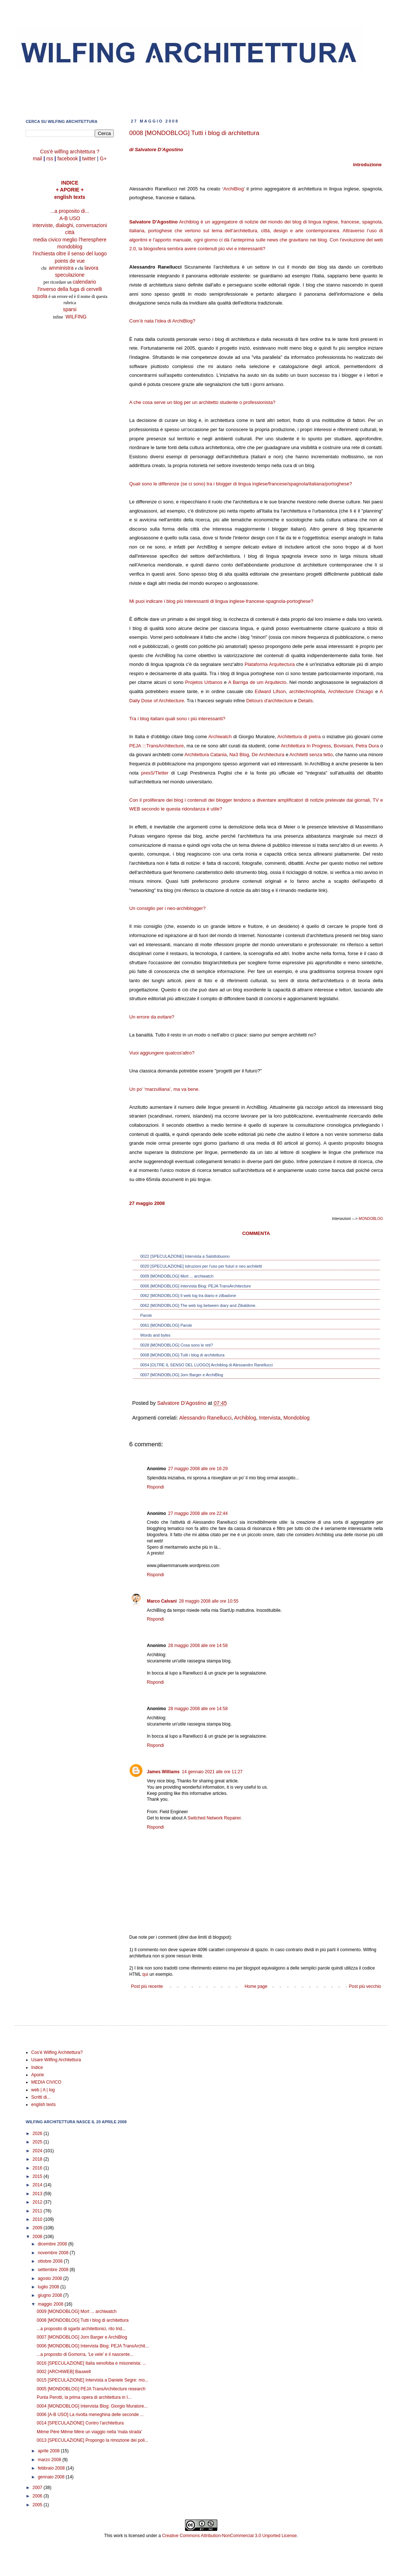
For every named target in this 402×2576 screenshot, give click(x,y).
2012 (38, 2202)
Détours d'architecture (269, 700)
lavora (91, 268)
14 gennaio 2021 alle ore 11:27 (212, 1771)
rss (49, 158)
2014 (38, 2184)
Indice (37, 2067)
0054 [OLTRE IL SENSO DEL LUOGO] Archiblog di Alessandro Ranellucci (206, 1365)
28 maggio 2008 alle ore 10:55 (208, 1601)
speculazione (70, 275)
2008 (38, 2236)
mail (37, 158)
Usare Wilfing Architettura (56, 2059)
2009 (38, 2227)
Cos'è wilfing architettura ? (69, 151)
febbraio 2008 (52, 2468)
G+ (103, 158)
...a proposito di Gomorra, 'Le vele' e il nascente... (85, 2354)
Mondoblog (296, 1418)
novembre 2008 (54, 2252)
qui (145, 1974)
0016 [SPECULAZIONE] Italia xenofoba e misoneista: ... (91, 2363)
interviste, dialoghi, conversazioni (70, 225)
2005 (38, 2504)
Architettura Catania (206, 754)
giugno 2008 (50, 2295)
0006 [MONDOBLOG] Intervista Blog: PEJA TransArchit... (93, 2346)
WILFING (76, 317)
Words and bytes (155, 1335)
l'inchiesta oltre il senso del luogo (69, 253)
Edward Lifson (270, 691)
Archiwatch (220, 736)
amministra (62, 268)
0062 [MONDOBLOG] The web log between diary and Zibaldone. (198, 1305)
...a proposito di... (69, 211)
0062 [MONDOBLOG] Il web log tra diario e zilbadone (188, 1295)
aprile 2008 (49, 2450)
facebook (67, 158)
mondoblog (69, 246)
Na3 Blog (239, 754)
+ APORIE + (70, 190)
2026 (38, 2133)
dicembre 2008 (53, 2244)
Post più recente (147, 1986)
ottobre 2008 (51, 2261)
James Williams (163, 1771)
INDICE (70, 183)
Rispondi (155, 1487)
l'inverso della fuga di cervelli (69, 289)
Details (305, 700)
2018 (38, 2159)
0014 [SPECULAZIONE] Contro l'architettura (80, 2423)
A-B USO (69, 218)
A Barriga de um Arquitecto (257, 682)
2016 (38, 2168)
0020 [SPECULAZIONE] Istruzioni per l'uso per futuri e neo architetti (201, 1266)
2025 (38, 2142)
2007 (38, 2487)
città (69, 232)
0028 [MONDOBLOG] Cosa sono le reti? (176, 1345)
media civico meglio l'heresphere (69, 240)
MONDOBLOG (370, 1219)
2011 (38, 2211)
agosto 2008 (50, 2278)
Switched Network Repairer (214, 1818)
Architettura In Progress (306, 745)
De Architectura (268, 754)
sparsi (70, 309)
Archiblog (245, 1418)
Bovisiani (343, 745)
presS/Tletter (154, 773)
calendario (84, 282)
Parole (146, 1315)
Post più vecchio (365, 1986)
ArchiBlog (233, 189)
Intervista (269, 1418)
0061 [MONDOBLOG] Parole (166, 1325)
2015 (38, 2176)
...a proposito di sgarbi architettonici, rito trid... (81, 2328)
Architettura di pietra (299, 736)
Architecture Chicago (350, 691)
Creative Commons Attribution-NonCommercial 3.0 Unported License (229, 2535)
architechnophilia (307, 691)
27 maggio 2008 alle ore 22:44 (198, 1513)
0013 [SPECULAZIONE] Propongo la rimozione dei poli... (92, 2440)
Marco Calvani (162, 1601)
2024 (38, 2150)
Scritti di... (41, 2097)
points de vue (70, 261)
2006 (38, 2496)
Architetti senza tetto (311, 754)
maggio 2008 (51, 2304)
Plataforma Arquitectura (269, 664)
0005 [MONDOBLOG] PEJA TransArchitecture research (91, 2388)
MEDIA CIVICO (46, 2082)
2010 (38, 2219)
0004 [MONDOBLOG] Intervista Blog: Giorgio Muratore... (92, 2406)
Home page (256, 1986)
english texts (69, 197)
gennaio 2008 (52, 2477)
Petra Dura (367, 745)
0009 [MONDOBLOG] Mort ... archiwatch (176, 1276)
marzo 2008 (50, 2459)
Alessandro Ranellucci (205, 1418)
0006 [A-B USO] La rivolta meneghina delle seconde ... (90, 2414)
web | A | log (43, 2089)
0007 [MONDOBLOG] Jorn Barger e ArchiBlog (181, 1375)
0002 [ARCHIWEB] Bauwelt (64, 2371)
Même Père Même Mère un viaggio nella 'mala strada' (89, 2431)
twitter (89, 158)
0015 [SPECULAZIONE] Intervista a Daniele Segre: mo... (92, 2380)
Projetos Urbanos (203, 682)
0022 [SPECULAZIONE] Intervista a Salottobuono (184, 1256)
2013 (38, 2193)
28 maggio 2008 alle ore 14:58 (198, 1645)
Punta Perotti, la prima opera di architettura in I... (84, 2397)
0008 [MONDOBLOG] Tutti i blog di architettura (182, 1355)
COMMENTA (256, 1233)
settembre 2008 (54, 2269)
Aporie (37, 2074)
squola (39, 296)
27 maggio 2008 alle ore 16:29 (198, 1468)
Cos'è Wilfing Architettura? (57, 2052)
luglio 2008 (49, 2286)
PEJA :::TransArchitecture (156, 745)
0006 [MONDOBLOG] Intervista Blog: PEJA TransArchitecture (195, 1286)
